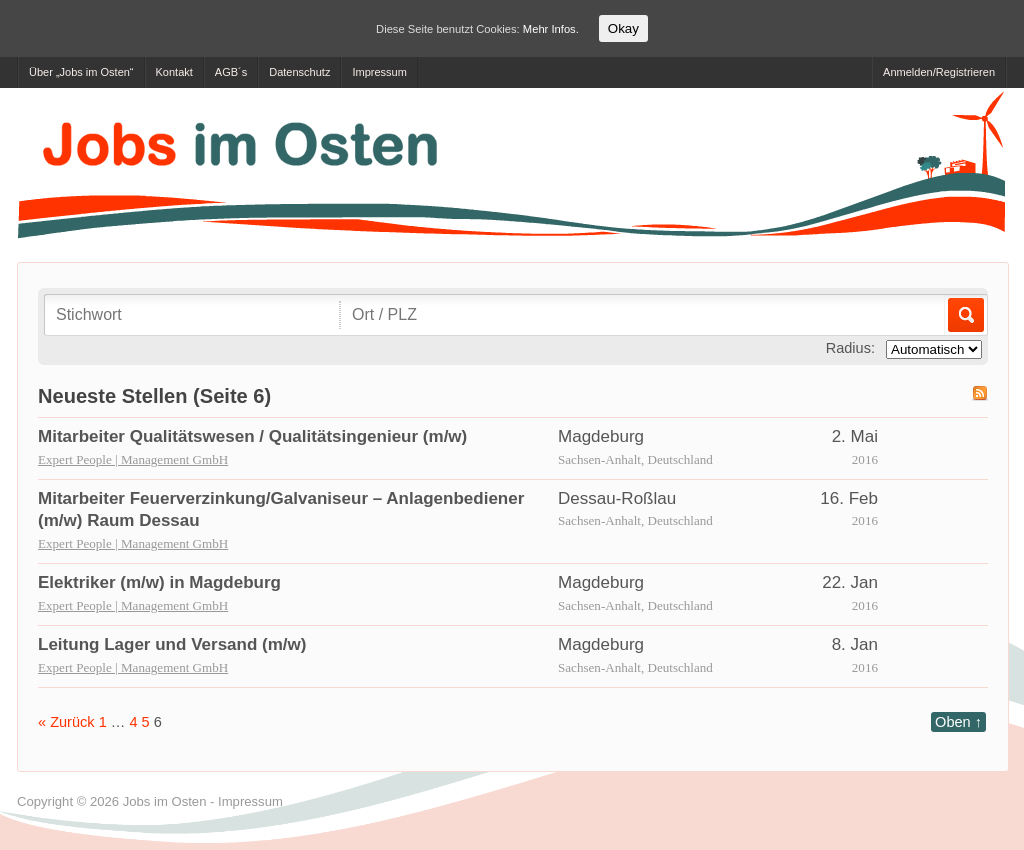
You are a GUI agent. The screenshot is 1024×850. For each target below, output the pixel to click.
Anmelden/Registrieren (939, 72)
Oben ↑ (958, 722)
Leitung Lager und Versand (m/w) (172, 644)
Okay (623, 28)
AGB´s (231, 72)
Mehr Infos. (551, 29)
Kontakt (174, 72)
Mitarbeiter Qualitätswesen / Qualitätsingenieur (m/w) (252, 436)
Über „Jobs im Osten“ (81, 72)
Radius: (850, 348)
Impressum (379, 72)
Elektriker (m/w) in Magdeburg (159, 582)
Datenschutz (299, 72)
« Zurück (66, 722)
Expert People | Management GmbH (133, 459)
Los (964, 315)
